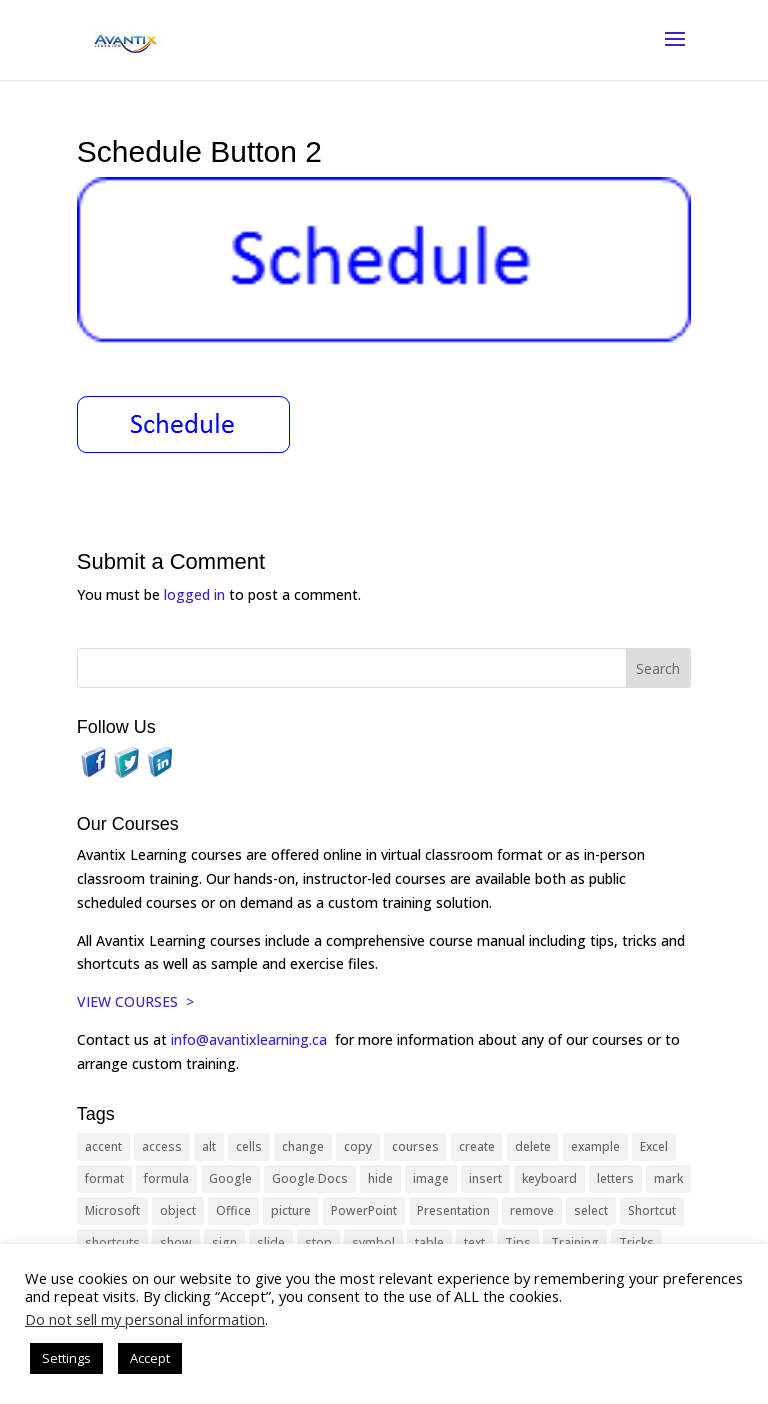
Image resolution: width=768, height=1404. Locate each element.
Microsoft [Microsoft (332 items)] (112, 1210)
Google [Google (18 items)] (230, 1178)
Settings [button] (66, 1358)
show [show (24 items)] (176, 1242)
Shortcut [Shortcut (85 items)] (652, 1210)
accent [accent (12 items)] (103, 1146)
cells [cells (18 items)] (249, 1146)
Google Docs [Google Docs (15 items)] (310, 1178)
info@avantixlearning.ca (251, 1039)
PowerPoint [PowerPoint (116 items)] (364, 1210)
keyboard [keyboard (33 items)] (549, 1178)
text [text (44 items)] (474, 1242)
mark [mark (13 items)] (668, 1178)
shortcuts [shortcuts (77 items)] (112, 1242)
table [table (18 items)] (429, 1242)
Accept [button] (150, 1358)
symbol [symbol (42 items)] (373, 1242)
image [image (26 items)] (431, 1178)
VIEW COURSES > (135, 1001)
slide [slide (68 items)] (271, 1242)
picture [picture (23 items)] (291, 1210)
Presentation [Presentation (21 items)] (453, 1210)
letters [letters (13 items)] (615, 1178)
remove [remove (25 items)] (532, 1210)
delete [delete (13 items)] (533, 1146)
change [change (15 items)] (303, 1146)
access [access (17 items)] (162, 1146)
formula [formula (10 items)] (166, 1178)
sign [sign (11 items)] (224, 1242)
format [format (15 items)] (104, 1178)
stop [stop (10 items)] (318, 1242)
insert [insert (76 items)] (485, 1178)
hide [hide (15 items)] (380, 1178)
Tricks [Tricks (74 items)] (636, 1242)
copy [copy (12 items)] (358, 1146)
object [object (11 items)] (178, 1210)
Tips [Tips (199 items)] (518, 1242)
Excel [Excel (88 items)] (654, 1146)
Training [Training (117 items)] (575, 1242)
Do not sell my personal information (145, 1319)
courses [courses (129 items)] (415, 1146)
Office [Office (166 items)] (233, 1210)
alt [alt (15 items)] (209, 1146)
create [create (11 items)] (477, 1146)
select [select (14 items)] (591, 1210)
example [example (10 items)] (595, 1146)
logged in (194, 594)
